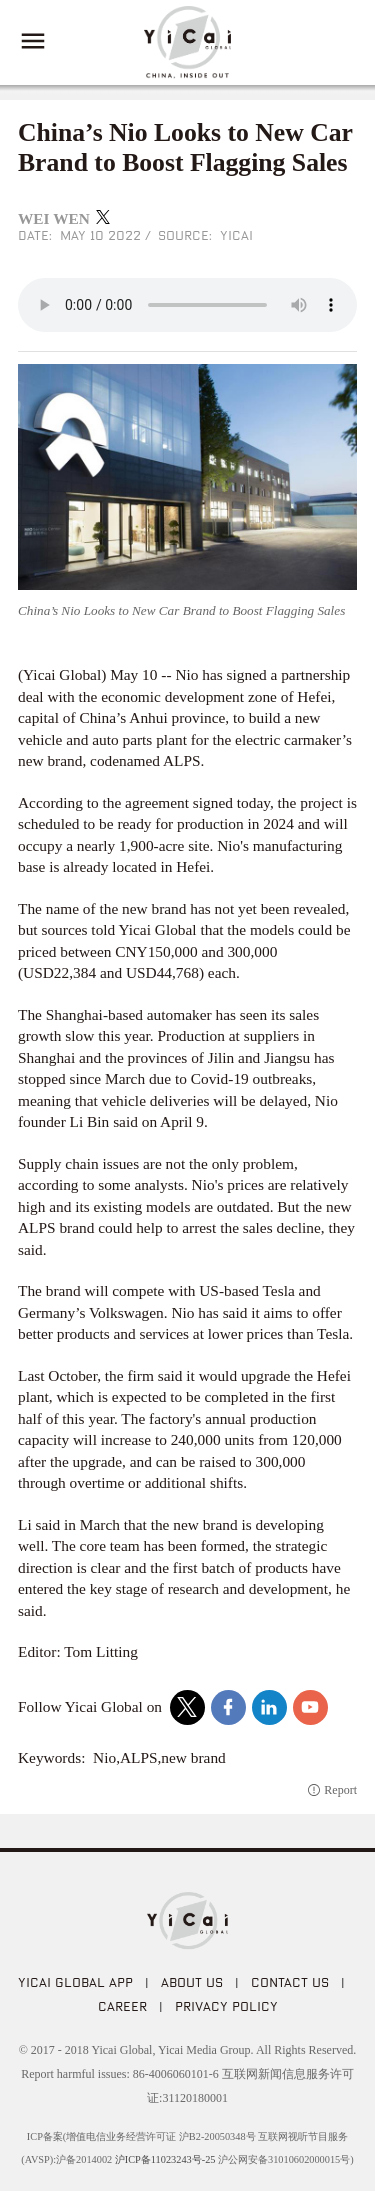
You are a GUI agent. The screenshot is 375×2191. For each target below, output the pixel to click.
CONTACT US (290, 1982)
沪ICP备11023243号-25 (165, 2159)
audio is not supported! (187, 305)
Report (340, 1790)
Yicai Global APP (75, 1982)
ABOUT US (192, 1982)
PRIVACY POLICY (226, 2006)
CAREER (122, 2006)
